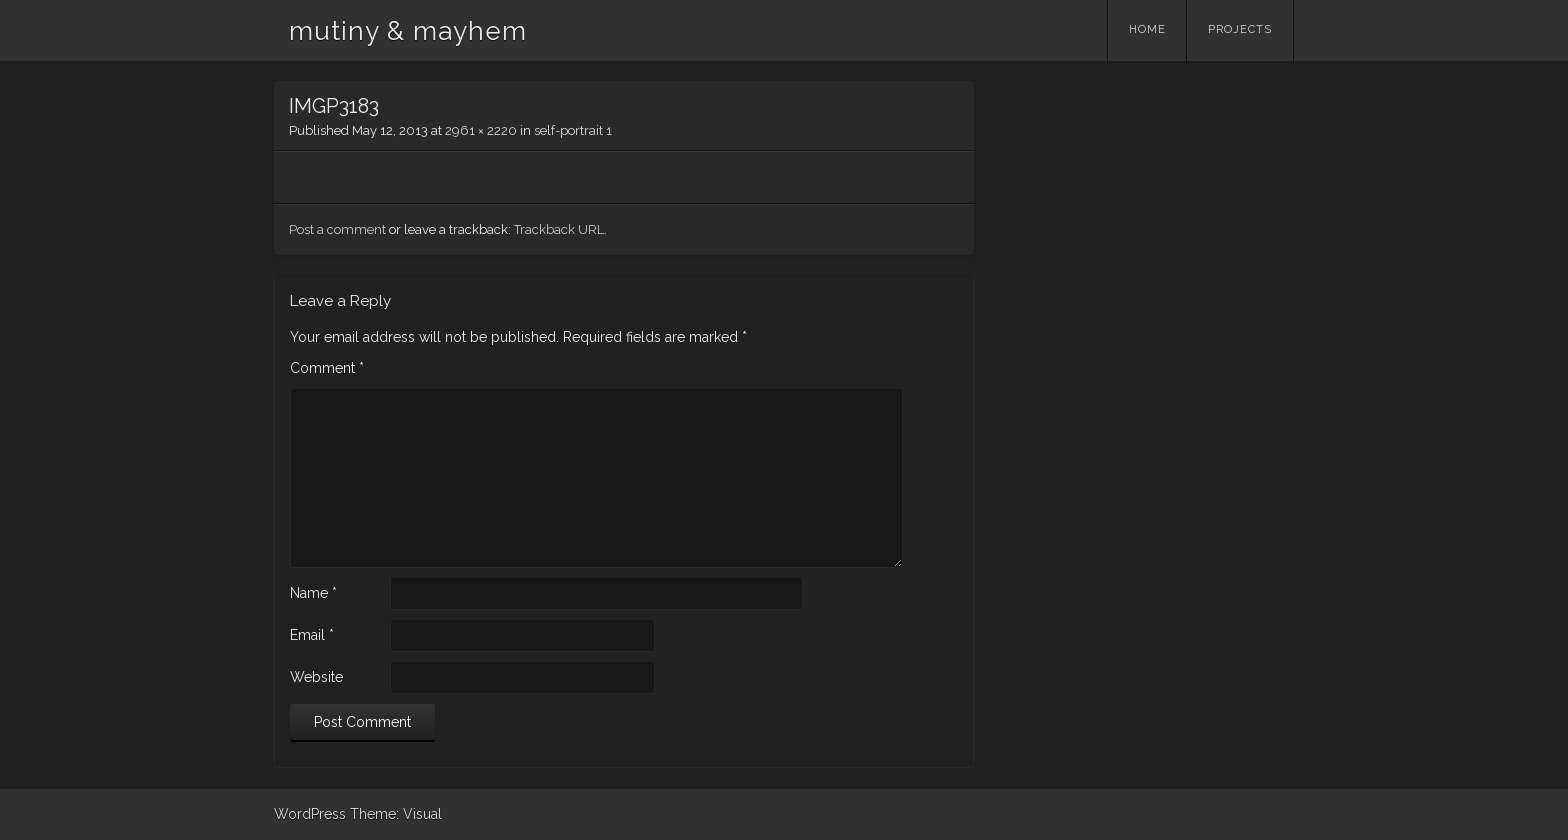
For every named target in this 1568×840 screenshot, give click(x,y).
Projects (1240, 29)
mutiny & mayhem (408, 31)
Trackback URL (559, 229)
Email (312, 635)
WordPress (310, 814)
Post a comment (337, 229)
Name (313, 593)
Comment (327, 368)
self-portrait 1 (573, 130)
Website (316, 677)
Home (1147, 29)
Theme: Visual (396, 814)
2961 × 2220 (481, 130)
